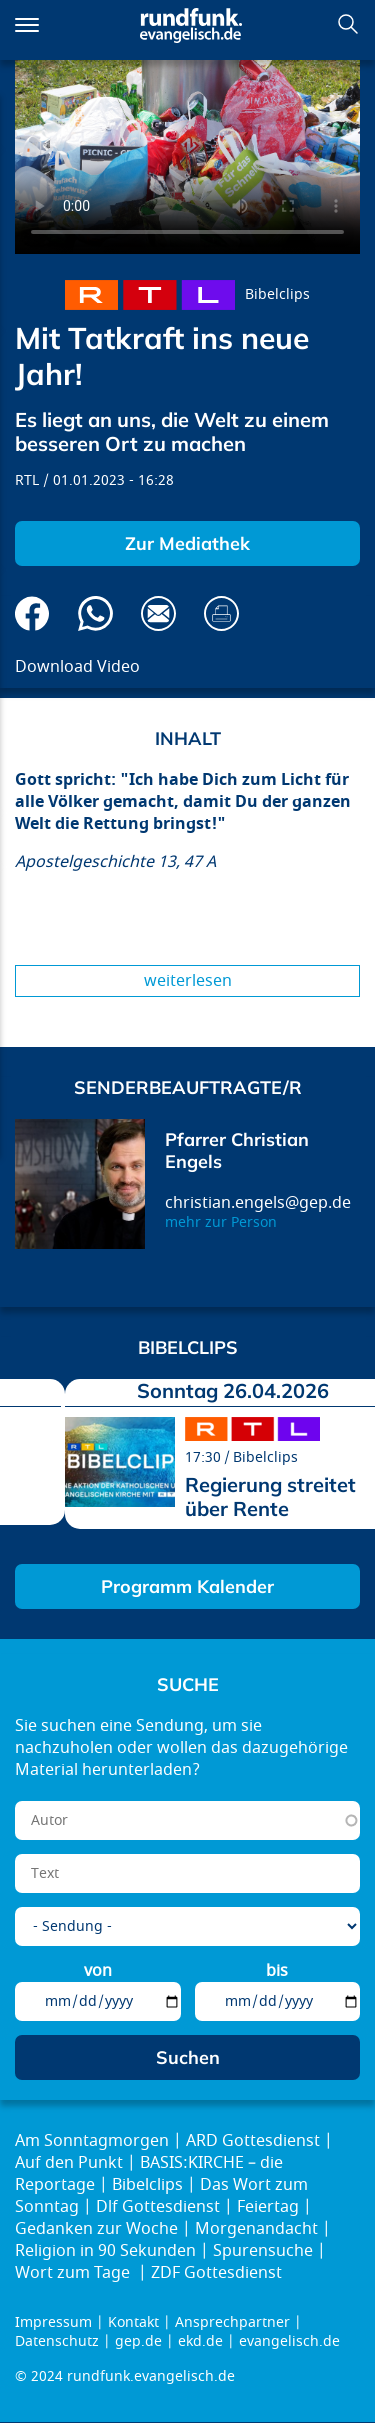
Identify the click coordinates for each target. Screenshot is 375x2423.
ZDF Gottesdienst (216, 2273)
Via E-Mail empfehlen (158, 613)
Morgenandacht (256, 2229)
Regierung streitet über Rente (270, 1496)
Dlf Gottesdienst (158, 2207)
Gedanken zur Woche (96, 2229)
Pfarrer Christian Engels (237, 1150)
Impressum (53, 2322)
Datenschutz (57, 2341)
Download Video (77, 667)
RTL (27, 480)
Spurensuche (263, 2251)
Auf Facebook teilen (32, 613)
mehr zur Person (221, 1222)
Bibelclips (277, 294)
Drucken (221, 613)
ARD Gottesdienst (253, 2141)
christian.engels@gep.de (258, 1203)
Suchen (348, 24)
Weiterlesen (188, 981)
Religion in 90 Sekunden (105, 2251)
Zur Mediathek (187, 543)
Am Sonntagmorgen (92, 2141)
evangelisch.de (289, 2341)
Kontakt (133, 2322)
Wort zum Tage (74, 2273)
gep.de (138, 2341)
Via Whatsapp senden (95, 613)
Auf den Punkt (69, 2163)
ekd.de (200, 2341)
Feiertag (268, 2207)
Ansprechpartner (232, 2322)
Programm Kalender (187, 1586)
